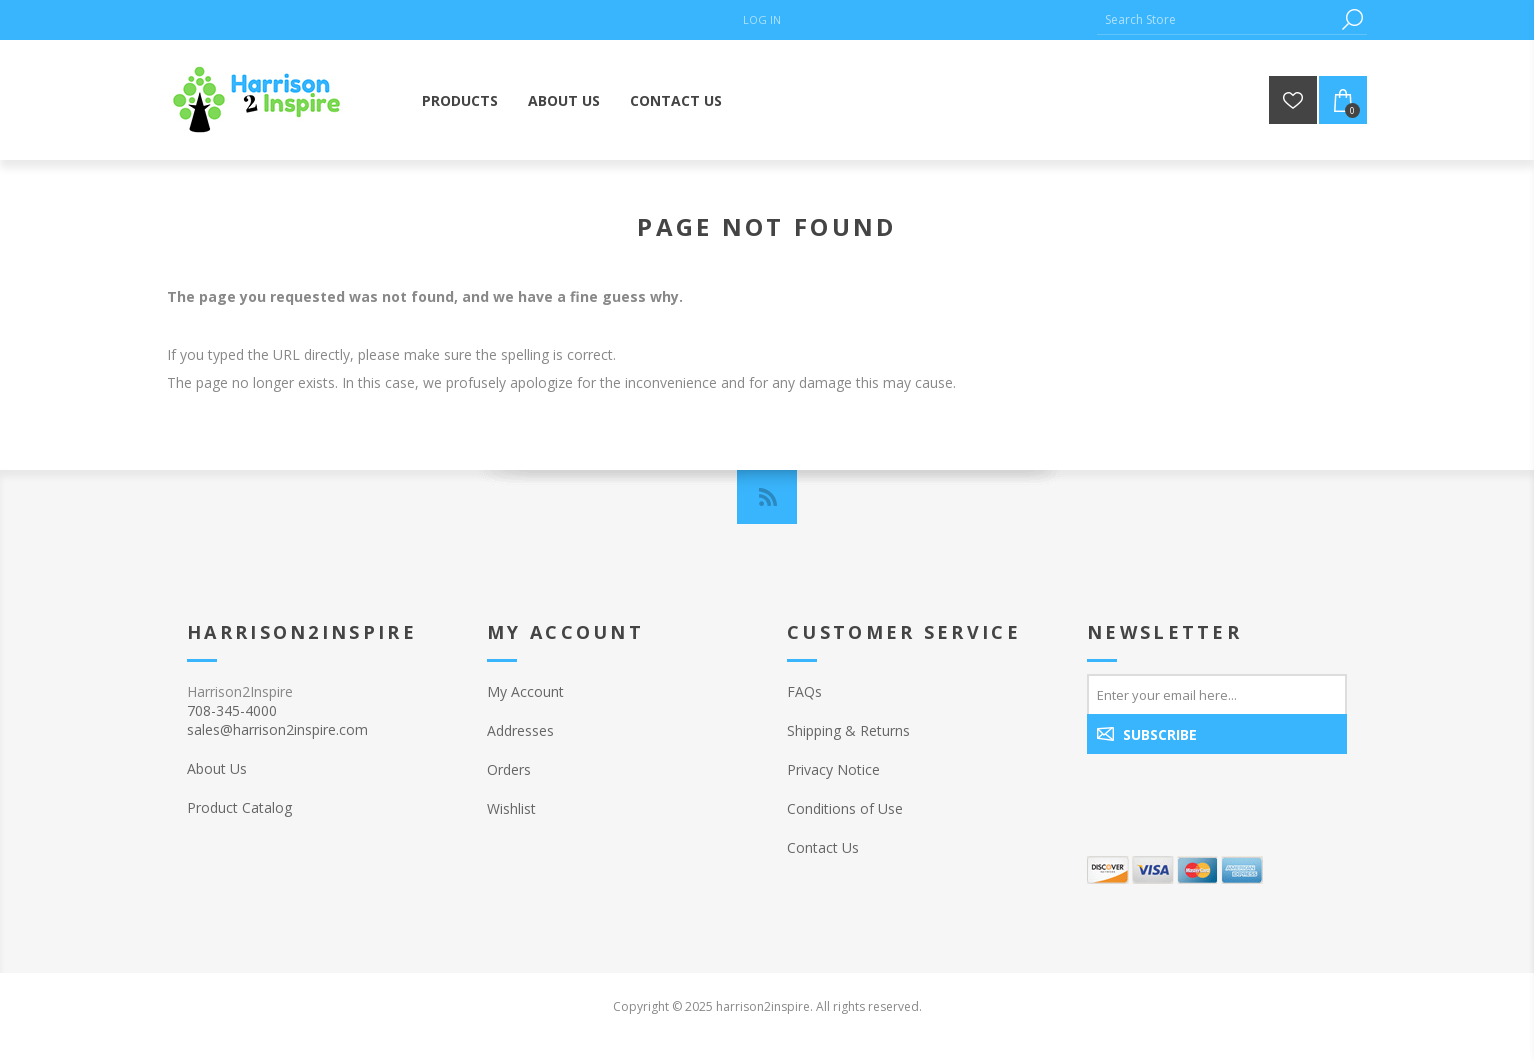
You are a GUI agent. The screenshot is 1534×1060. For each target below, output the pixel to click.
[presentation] (1216, 797)
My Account (525, 691)
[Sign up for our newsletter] (1217, 694)
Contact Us (823, 847)
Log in (762, 19)
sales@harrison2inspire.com (277, 729)
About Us (217, 768)
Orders (509, 769)
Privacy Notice (833, 769)
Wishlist (511, 808)
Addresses (520, 730)
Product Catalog (239, 807)
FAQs (804, 691)
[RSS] (767, 497)
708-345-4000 (232, 710)
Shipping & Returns (848, 730)
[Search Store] (1217, 19)
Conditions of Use (845, 808)
